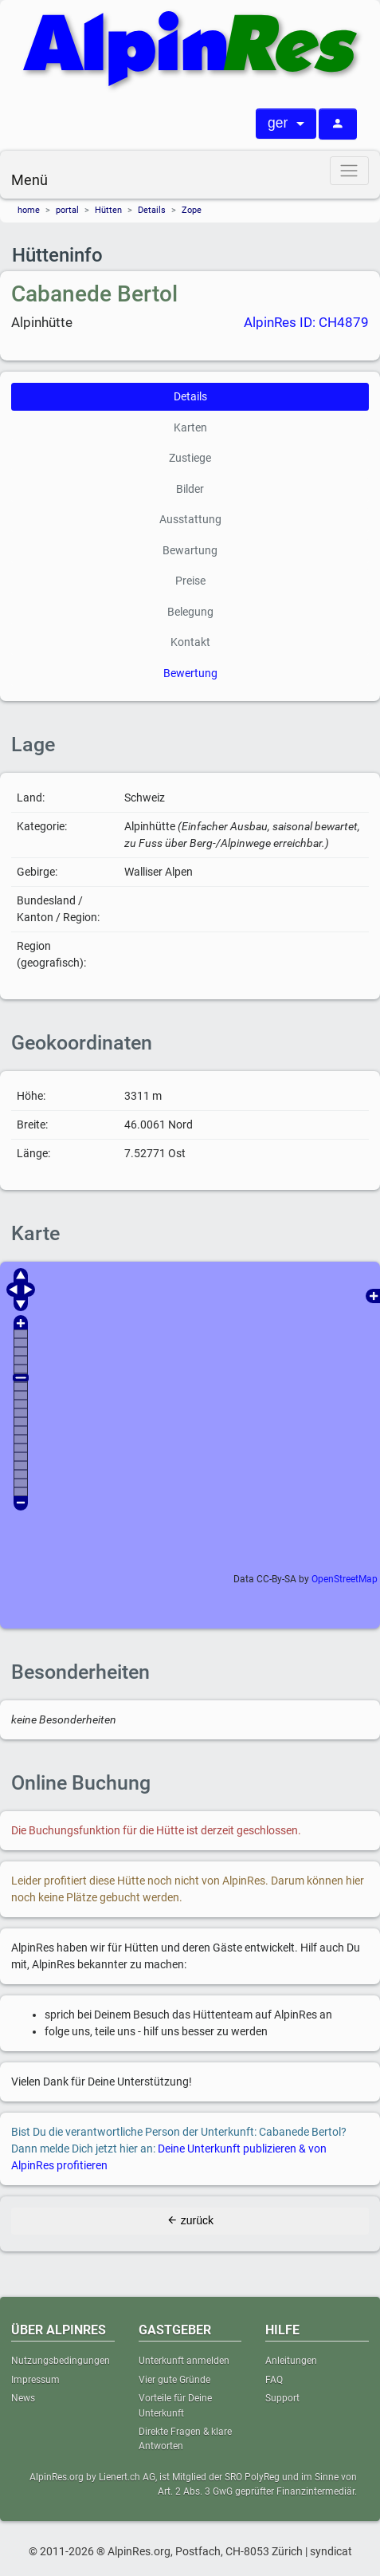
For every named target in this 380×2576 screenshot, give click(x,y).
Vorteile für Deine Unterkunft (175, 2405)
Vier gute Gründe (174, 2379)
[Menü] (349, 170)
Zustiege (190, 457)
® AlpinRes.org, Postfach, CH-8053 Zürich (199, 2551)
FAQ (274, 2379)
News (23, 2398)
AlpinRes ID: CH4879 (306, 322)
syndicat (331, 2551)
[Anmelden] (338, 124)
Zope (192, 210)
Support (282, 2398)
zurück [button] (190, 2220)
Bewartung (190, 550)
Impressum (35, 2379)
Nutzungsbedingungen (60, 2360)
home (29, 210)
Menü (29, 180)
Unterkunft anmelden (184, 2360)
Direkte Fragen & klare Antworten (185, 2439)
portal (67, 210)
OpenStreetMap (344, 1579)
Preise (190, 580)
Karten (190, 427)
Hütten (108, 210)
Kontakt (190, 642)
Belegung (190, 611)
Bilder (190, 489)
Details (152, 210)
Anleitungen (291, 2360)
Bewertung (190, 673)
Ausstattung (190, 519)
